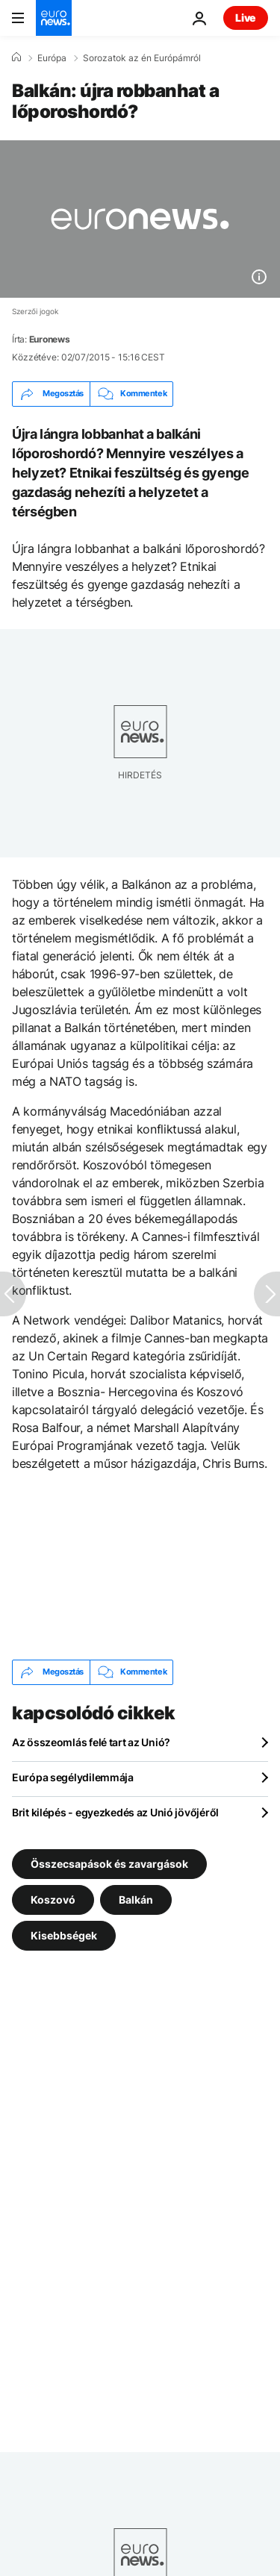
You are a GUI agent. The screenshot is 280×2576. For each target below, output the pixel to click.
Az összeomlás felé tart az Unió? (91, 1742)
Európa (51, 58)
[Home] (16, 57)
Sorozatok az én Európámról (142, 58)
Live (245, 17)
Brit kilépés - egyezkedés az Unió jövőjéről (115, 1812)
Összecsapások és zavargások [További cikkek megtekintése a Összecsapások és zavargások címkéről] (109, 1863)
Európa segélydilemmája (73, 1777)
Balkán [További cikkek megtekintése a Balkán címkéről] (136, 1898)
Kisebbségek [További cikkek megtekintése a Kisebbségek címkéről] (64, 1934)
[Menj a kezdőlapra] (54, 18)
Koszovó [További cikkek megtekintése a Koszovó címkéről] (53, 1898)
